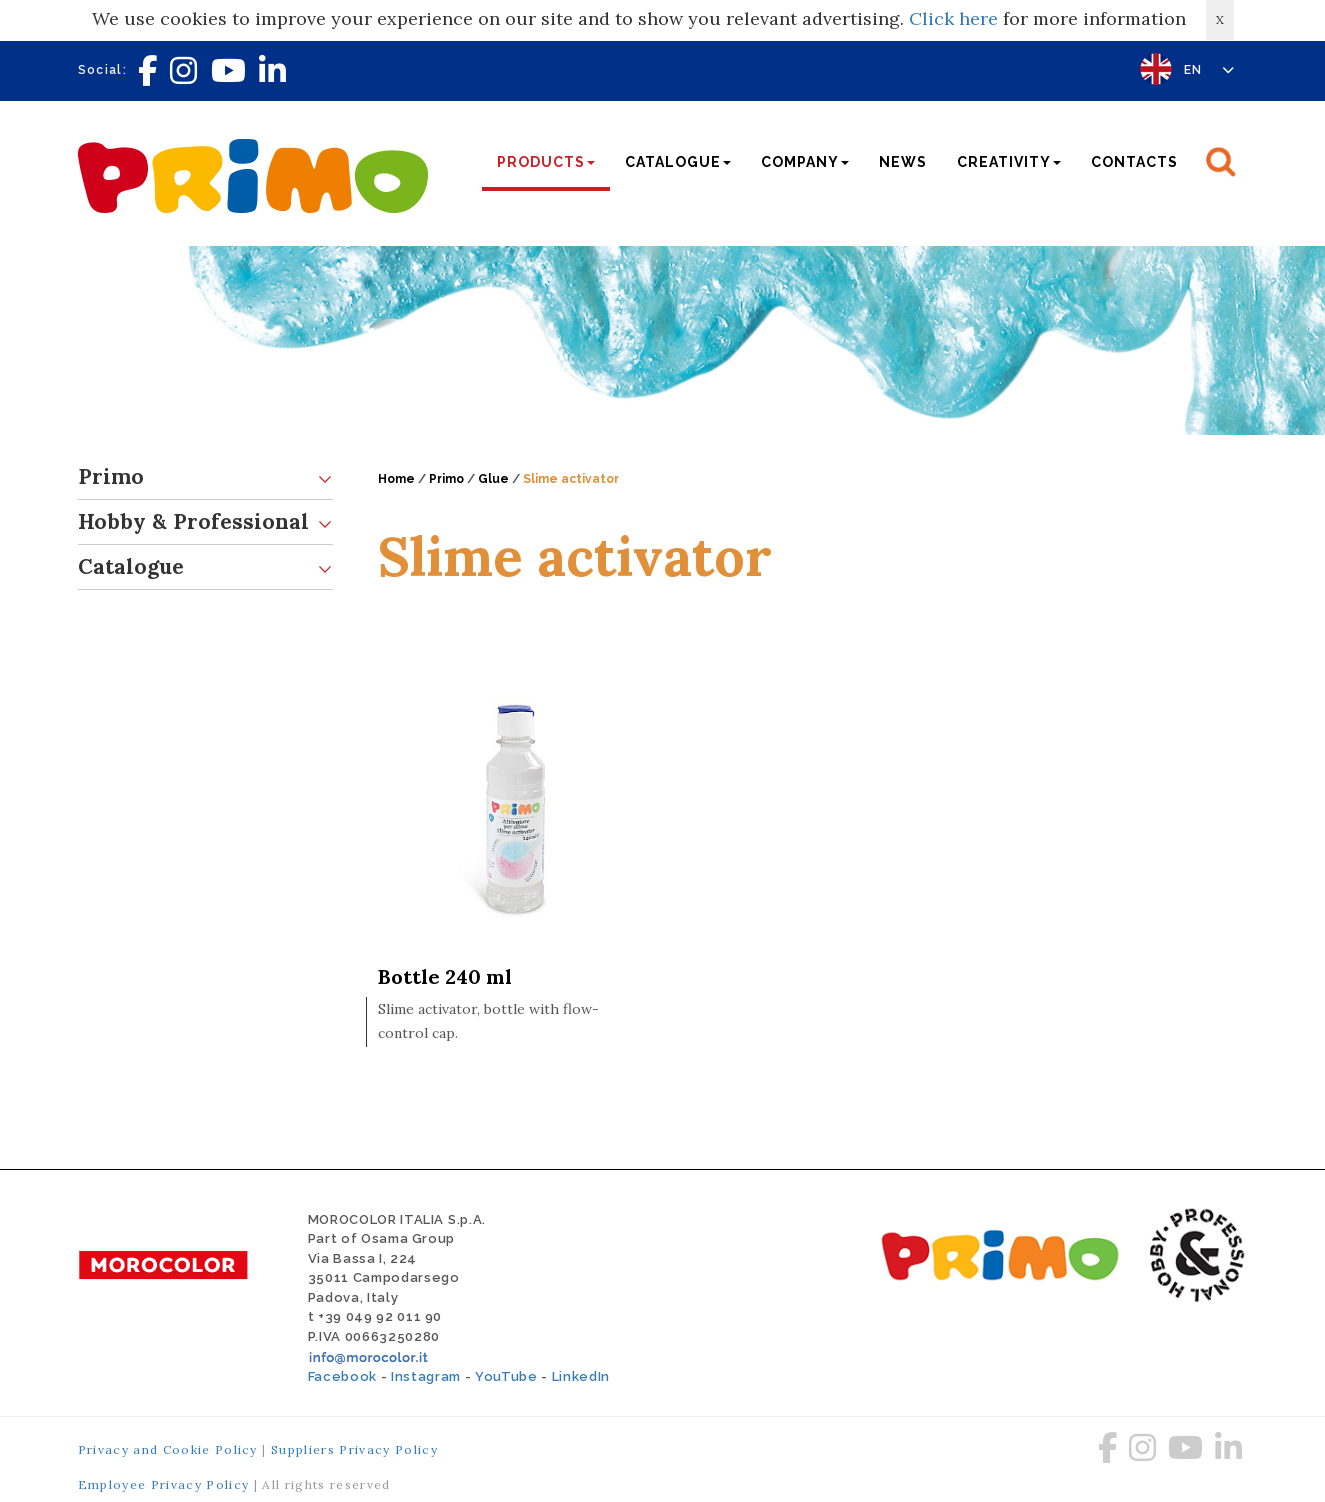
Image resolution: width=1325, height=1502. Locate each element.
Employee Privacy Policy (164, 1484)
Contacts (1134, 162)
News (903, 162)
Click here (953, 18)
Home (396, 479)
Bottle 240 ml (445, 976)
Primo (205, 477)
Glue (493, 479)
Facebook (342, 1376)
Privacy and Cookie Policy (168, 1449)
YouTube (506, 1376)
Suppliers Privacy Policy (354, 1449)
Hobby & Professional (205, 522)
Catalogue (205, 567)
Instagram (426, 1376)
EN (1209, 70)
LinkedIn (581, 1376)
